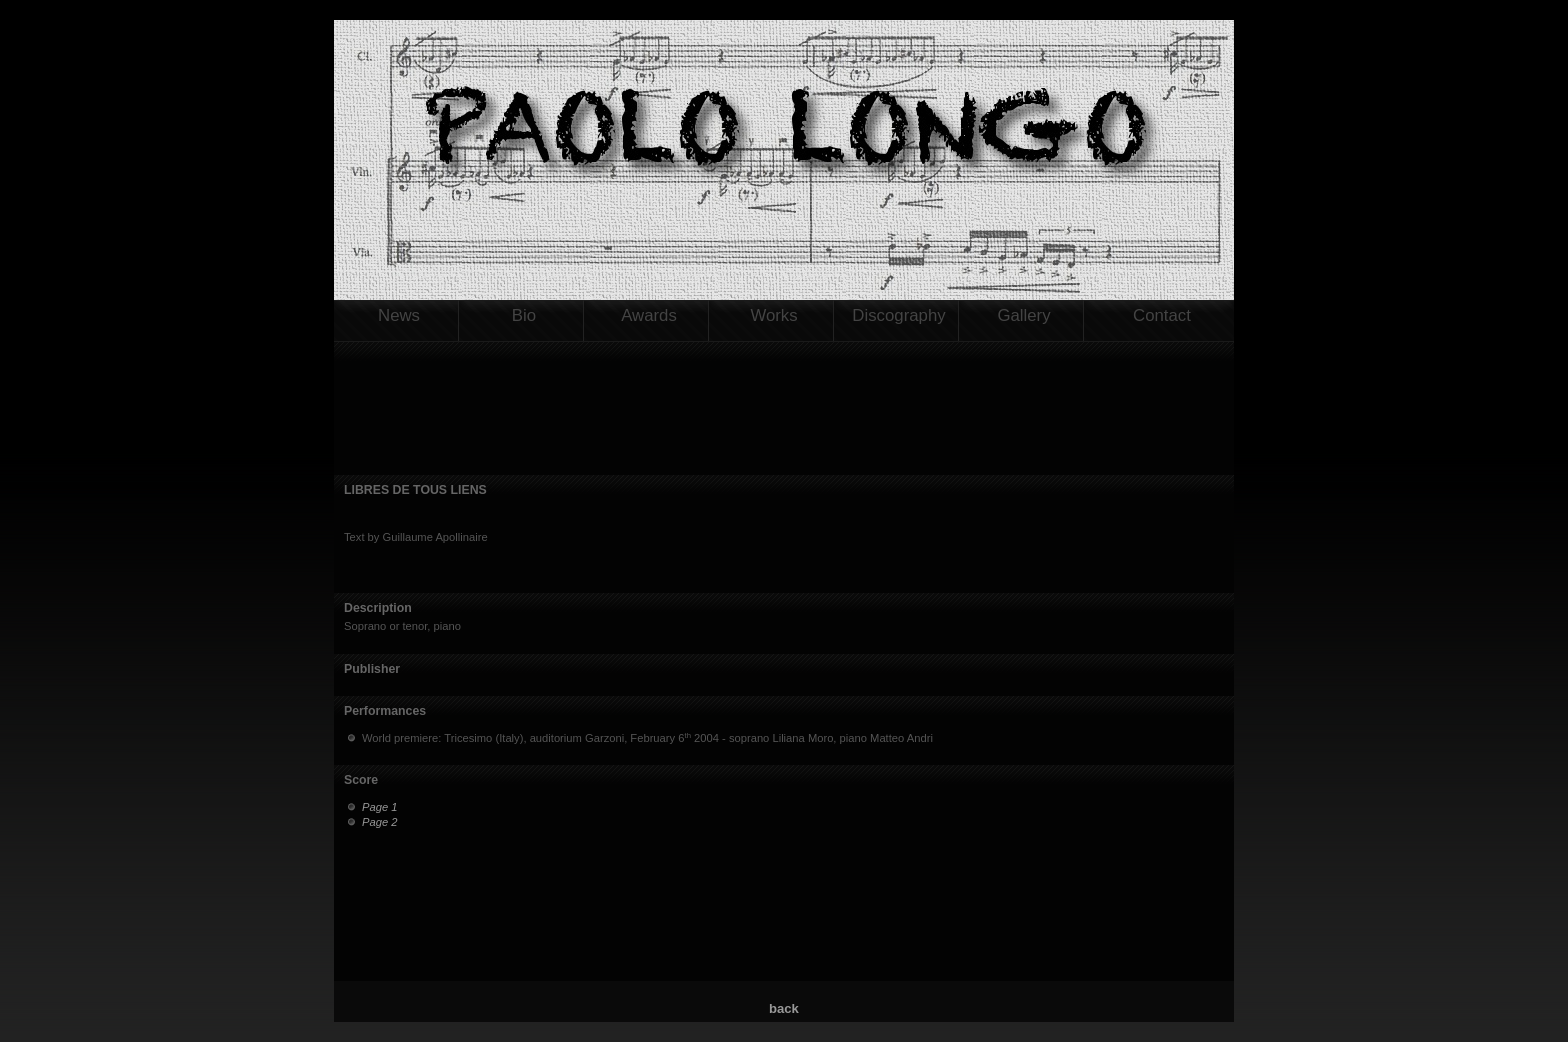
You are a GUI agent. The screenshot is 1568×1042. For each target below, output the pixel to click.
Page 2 (379, 822)
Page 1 (379, 807)
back (784, 1008)
